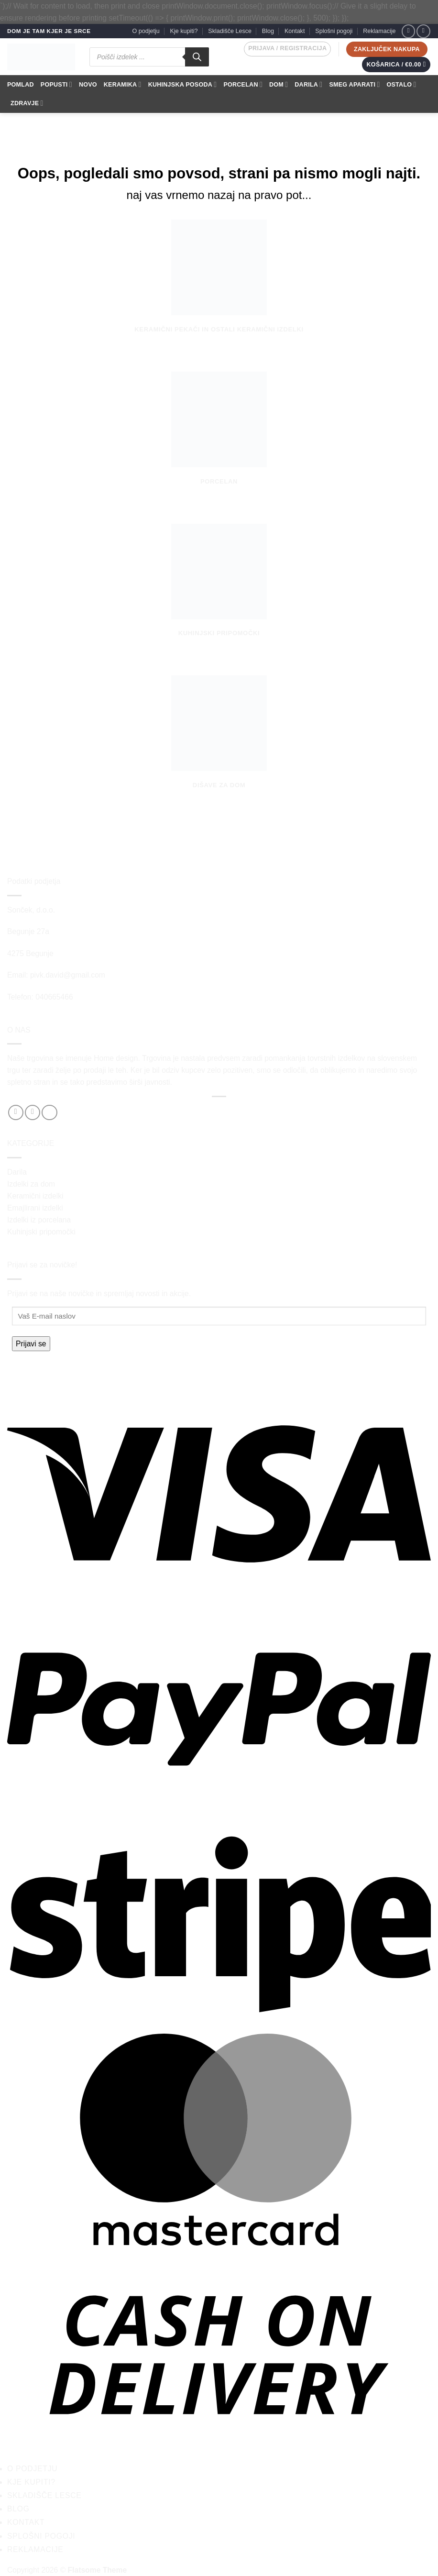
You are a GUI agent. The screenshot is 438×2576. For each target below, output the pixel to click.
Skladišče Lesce (230, 31)
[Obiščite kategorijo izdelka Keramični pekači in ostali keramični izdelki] (219, 286)
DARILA (308, 84)
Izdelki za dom (31, 1184)
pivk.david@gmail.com (67, 975)
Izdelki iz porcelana (39, 1220)
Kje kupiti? (184, 31)
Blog (268, 31)
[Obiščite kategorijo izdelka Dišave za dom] (219, 741)
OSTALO (401, 84)
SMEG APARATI (354, 84)
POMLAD (20, 84)
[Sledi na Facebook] (409, 31)
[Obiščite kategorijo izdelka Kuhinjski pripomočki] (219, 590)
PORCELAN (243, 84)
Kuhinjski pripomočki (41, 1232)
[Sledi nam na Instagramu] (423, 31)
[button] (287, 49)
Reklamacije (379, 31)
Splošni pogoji (333, 31)
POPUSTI (56, 84)
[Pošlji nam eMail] (49, 1112)
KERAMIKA (123, 84)
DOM (278, 84)
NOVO (88, 84)
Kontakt (295, 31)
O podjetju (146, 31)
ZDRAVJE (27, 103)
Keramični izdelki (35, 1196)
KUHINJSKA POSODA (182, 84)
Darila (17, 1172)
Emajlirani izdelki (35, 1208)
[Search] (197, 56)
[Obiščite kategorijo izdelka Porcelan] (219, 438)
